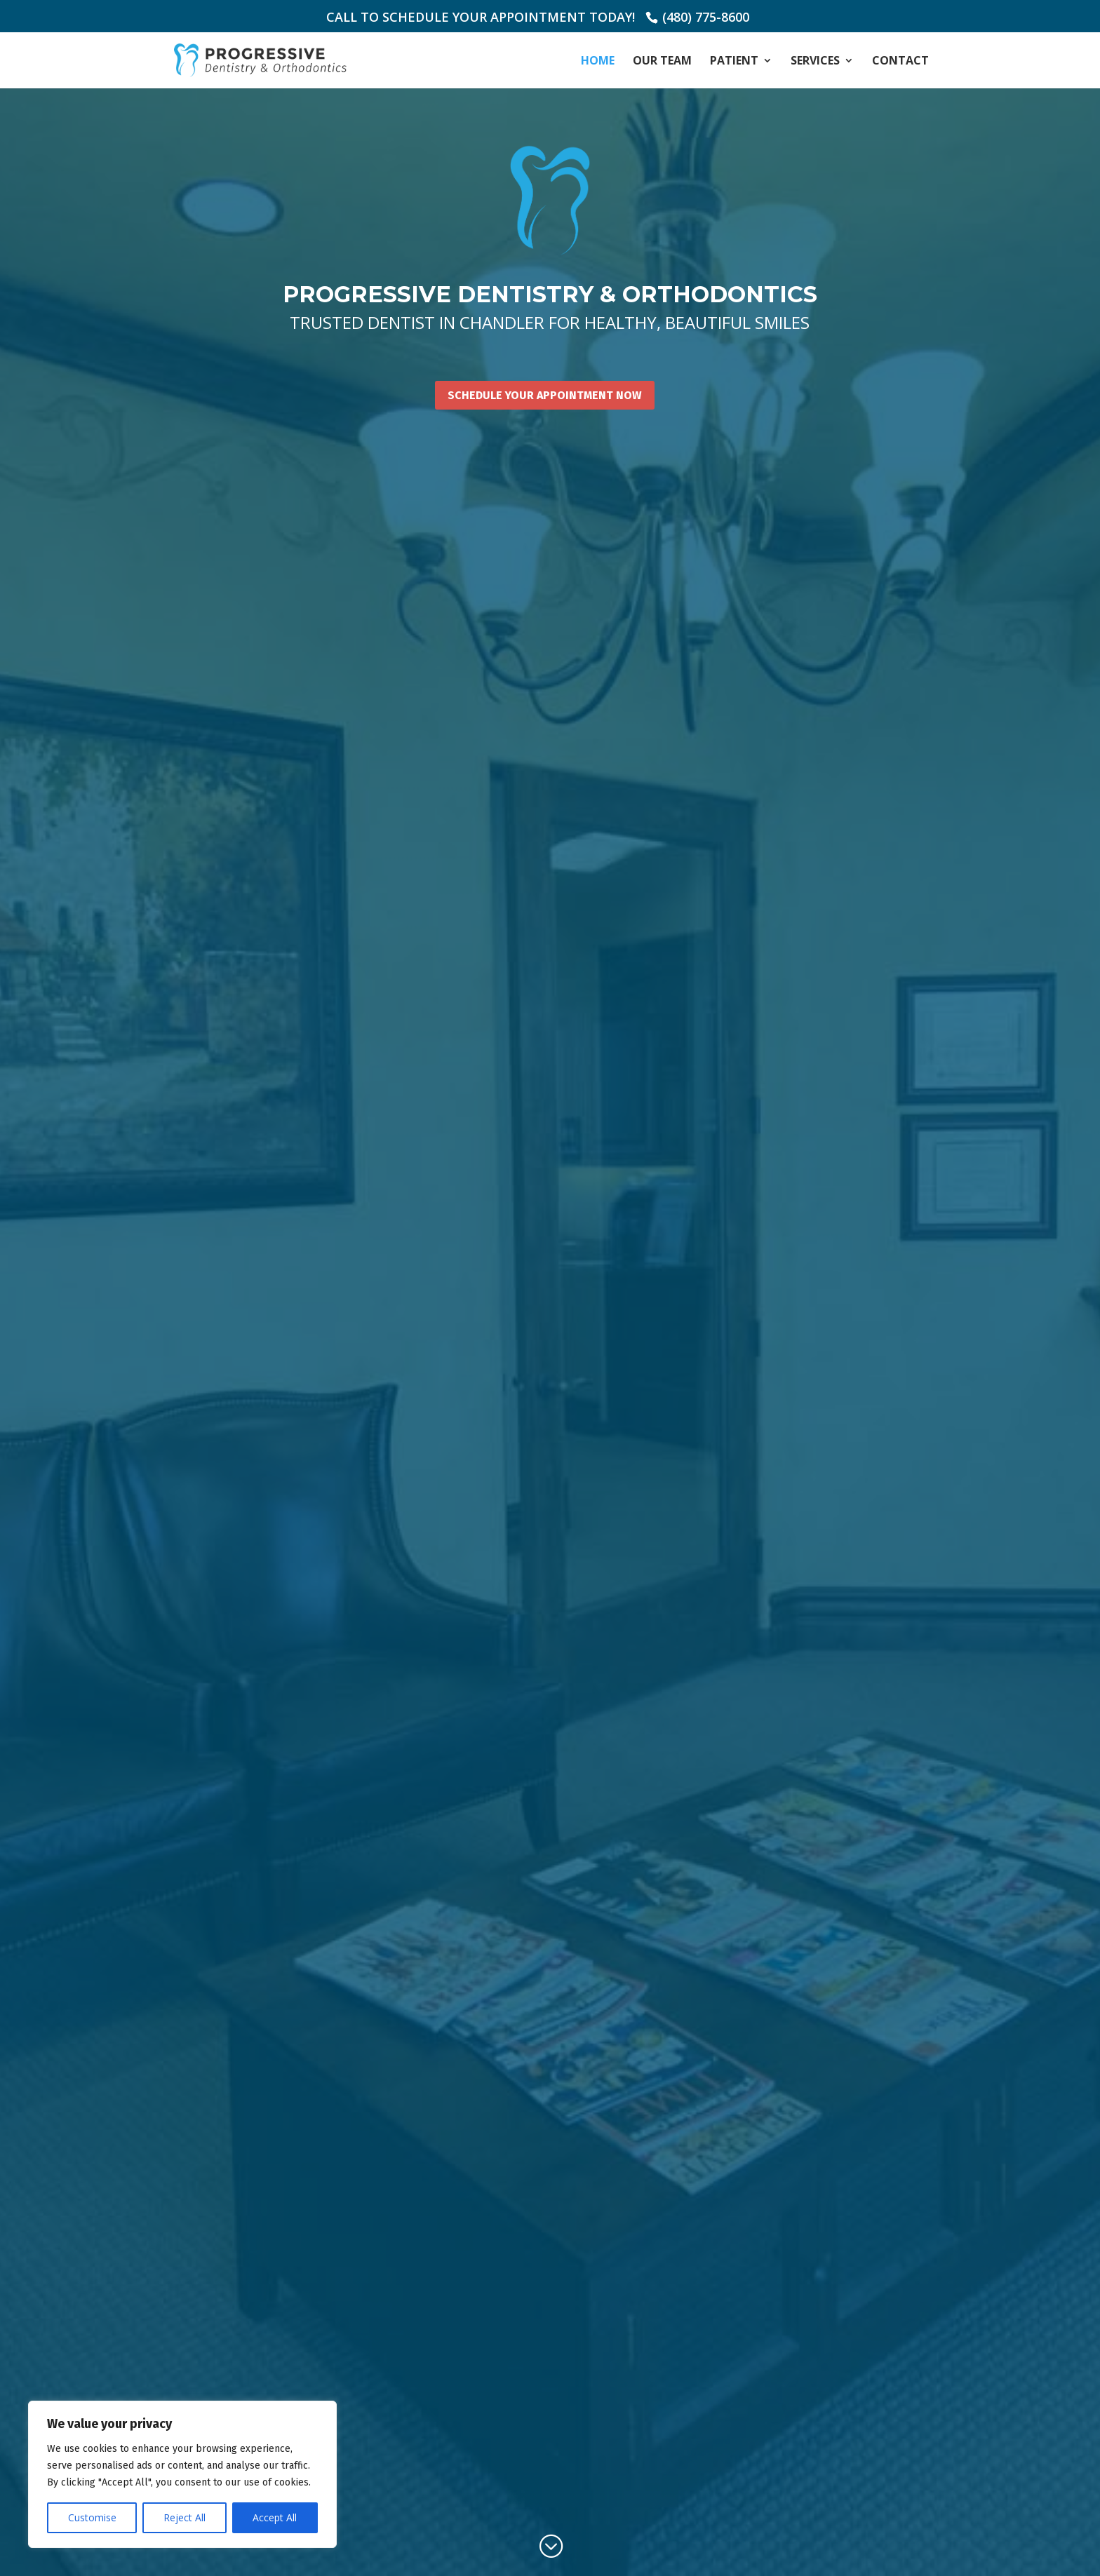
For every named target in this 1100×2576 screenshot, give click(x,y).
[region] (182, 2474)
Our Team (662, 61)
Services (815, 61)
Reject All (184, 2517)
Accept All (275, 2517)
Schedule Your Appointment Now (545, 395)
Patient (734, 61)
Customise (92, 2517)
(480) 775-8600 (705, 16)
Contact (900, 61)
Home (598, 61)
